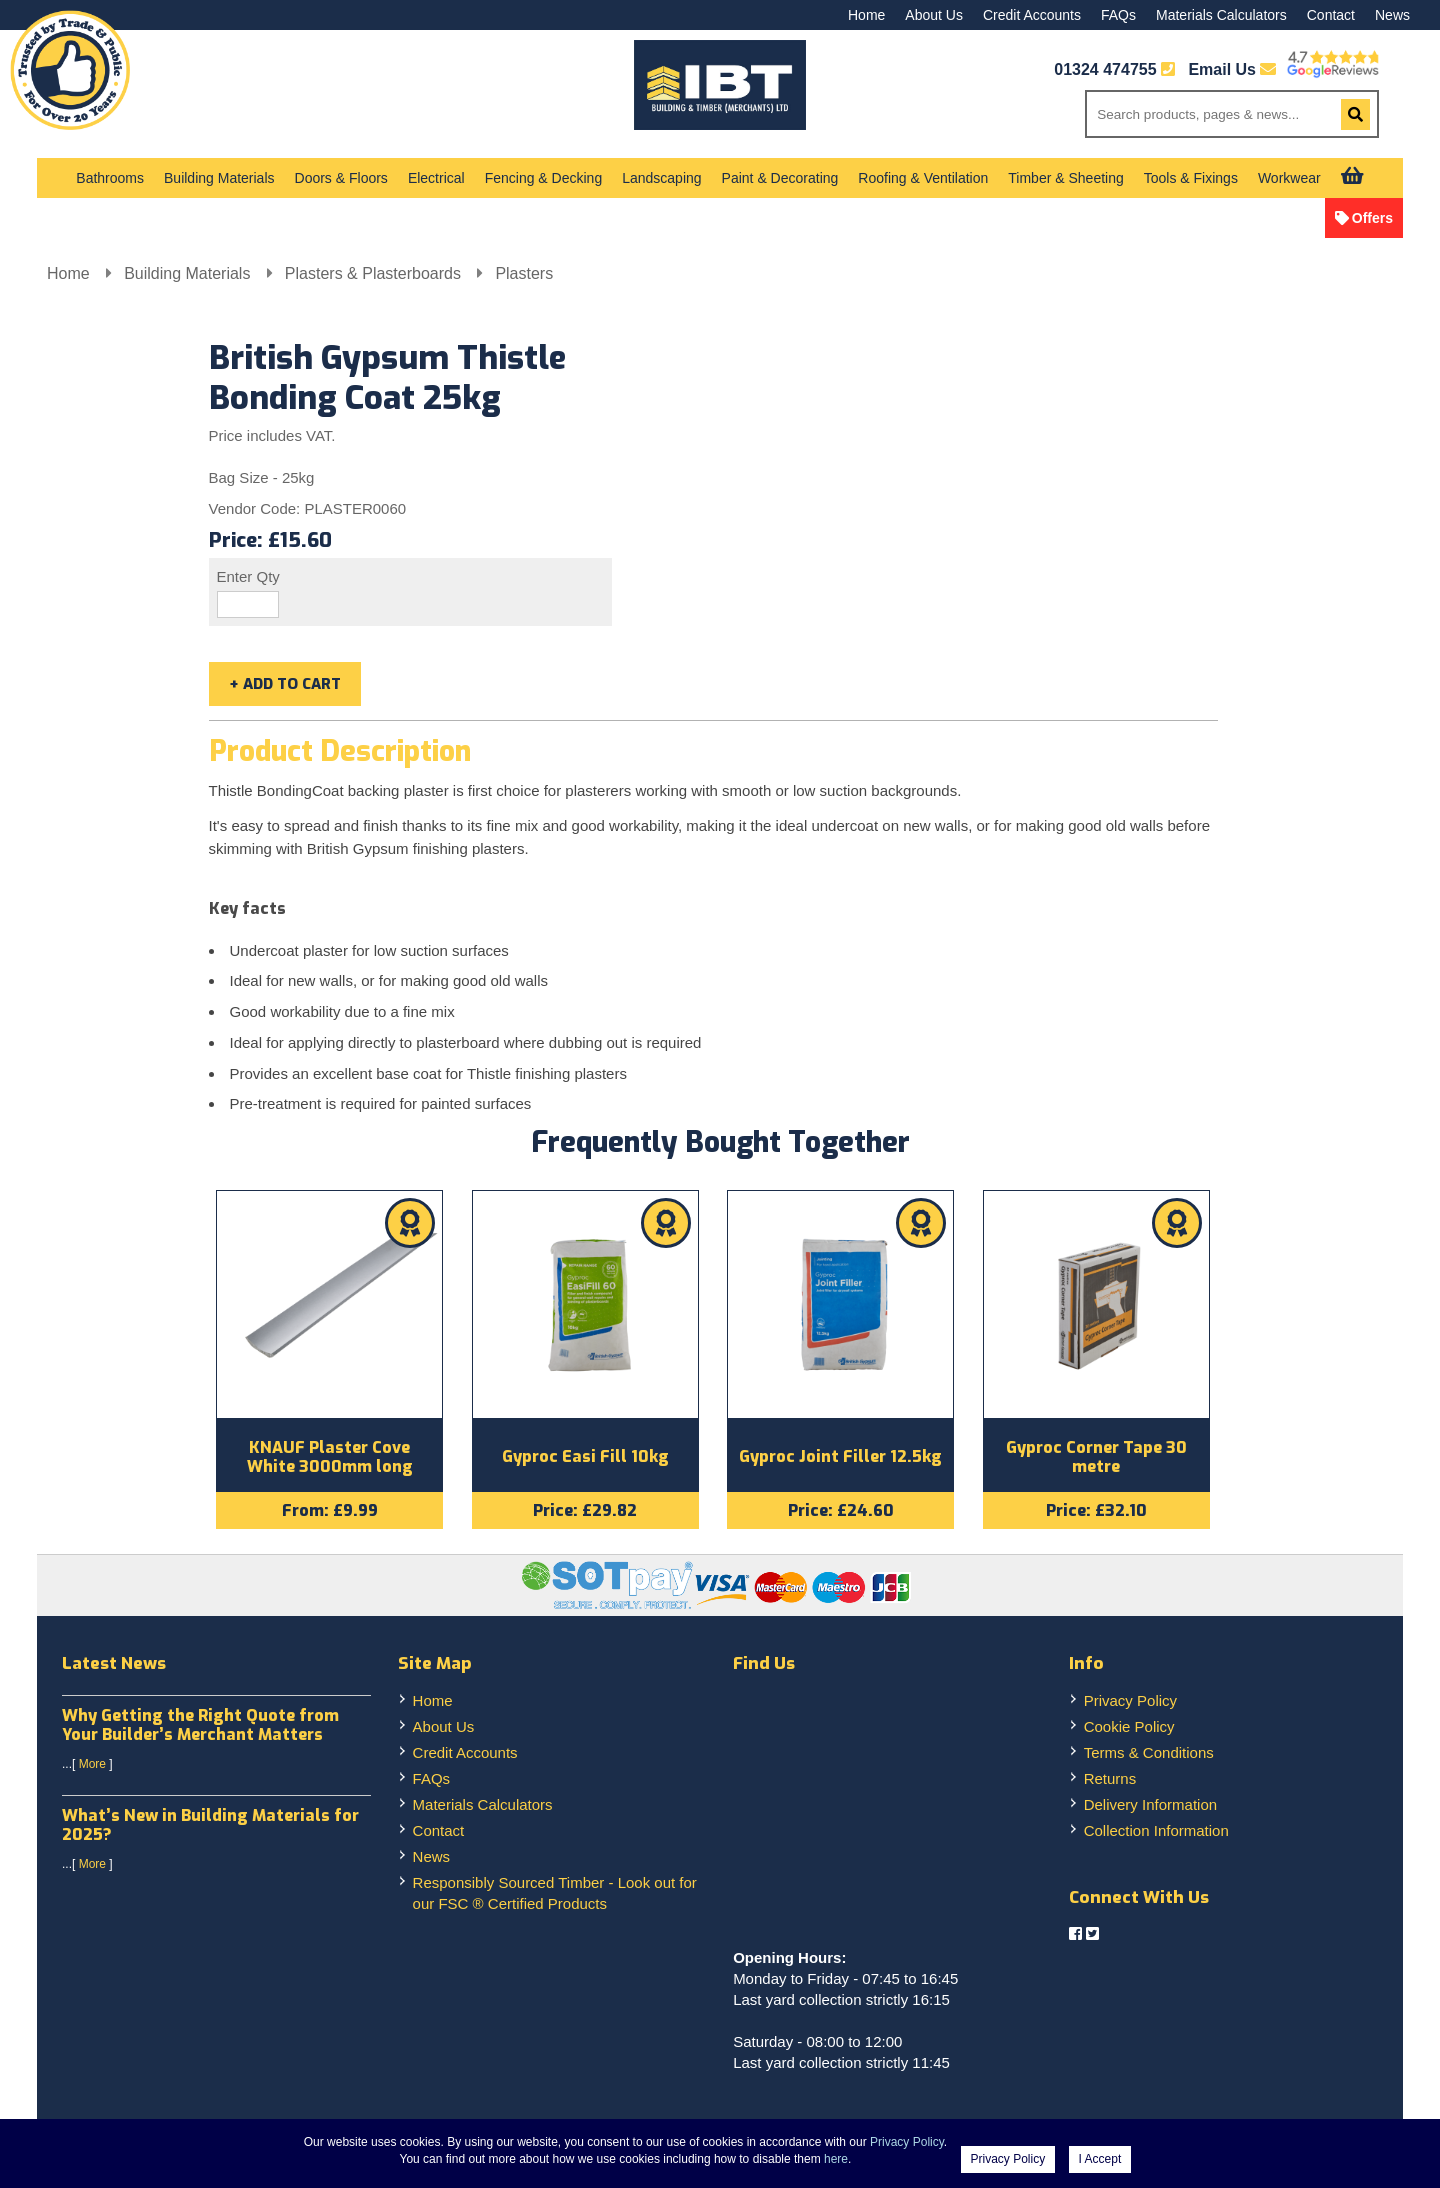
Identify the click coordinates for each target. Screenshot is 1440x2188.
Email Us (1232, 69)
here (836, 2159)
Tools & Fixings (1191, 178)
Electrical (436, 178)
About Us (934, 15)
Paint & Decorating (780, 178)
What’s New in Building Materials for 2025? (210, 1829)
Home (866, 15)
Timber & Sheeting (1065, 178)
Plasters (524, 273)
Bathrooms (110, 178)
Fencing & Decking (544, 178)
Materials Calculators (1221, 15)
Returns (1110, 1781)
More (92, 1768)
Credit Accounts (1032, 15)
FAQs (1118, 15)
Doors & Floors (341, 178)
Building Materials (219, 178)
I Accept (1100, 2159)
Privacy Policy (1130, 1703)
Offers (1372, 218)
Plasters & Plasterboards (375, 273)
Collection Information (1156, 1833)
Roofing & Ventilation (923, 178)
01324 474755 (1105, 69)
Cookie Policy (1129, 1729)
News (1392, 15)
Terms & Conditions (1149, 1755)
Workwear (1289, 178)
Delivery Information (1150, 1807)
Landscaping (661, 178)
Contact (1331, 15)
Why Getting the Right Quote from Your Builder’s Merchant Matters (200, 1728)
